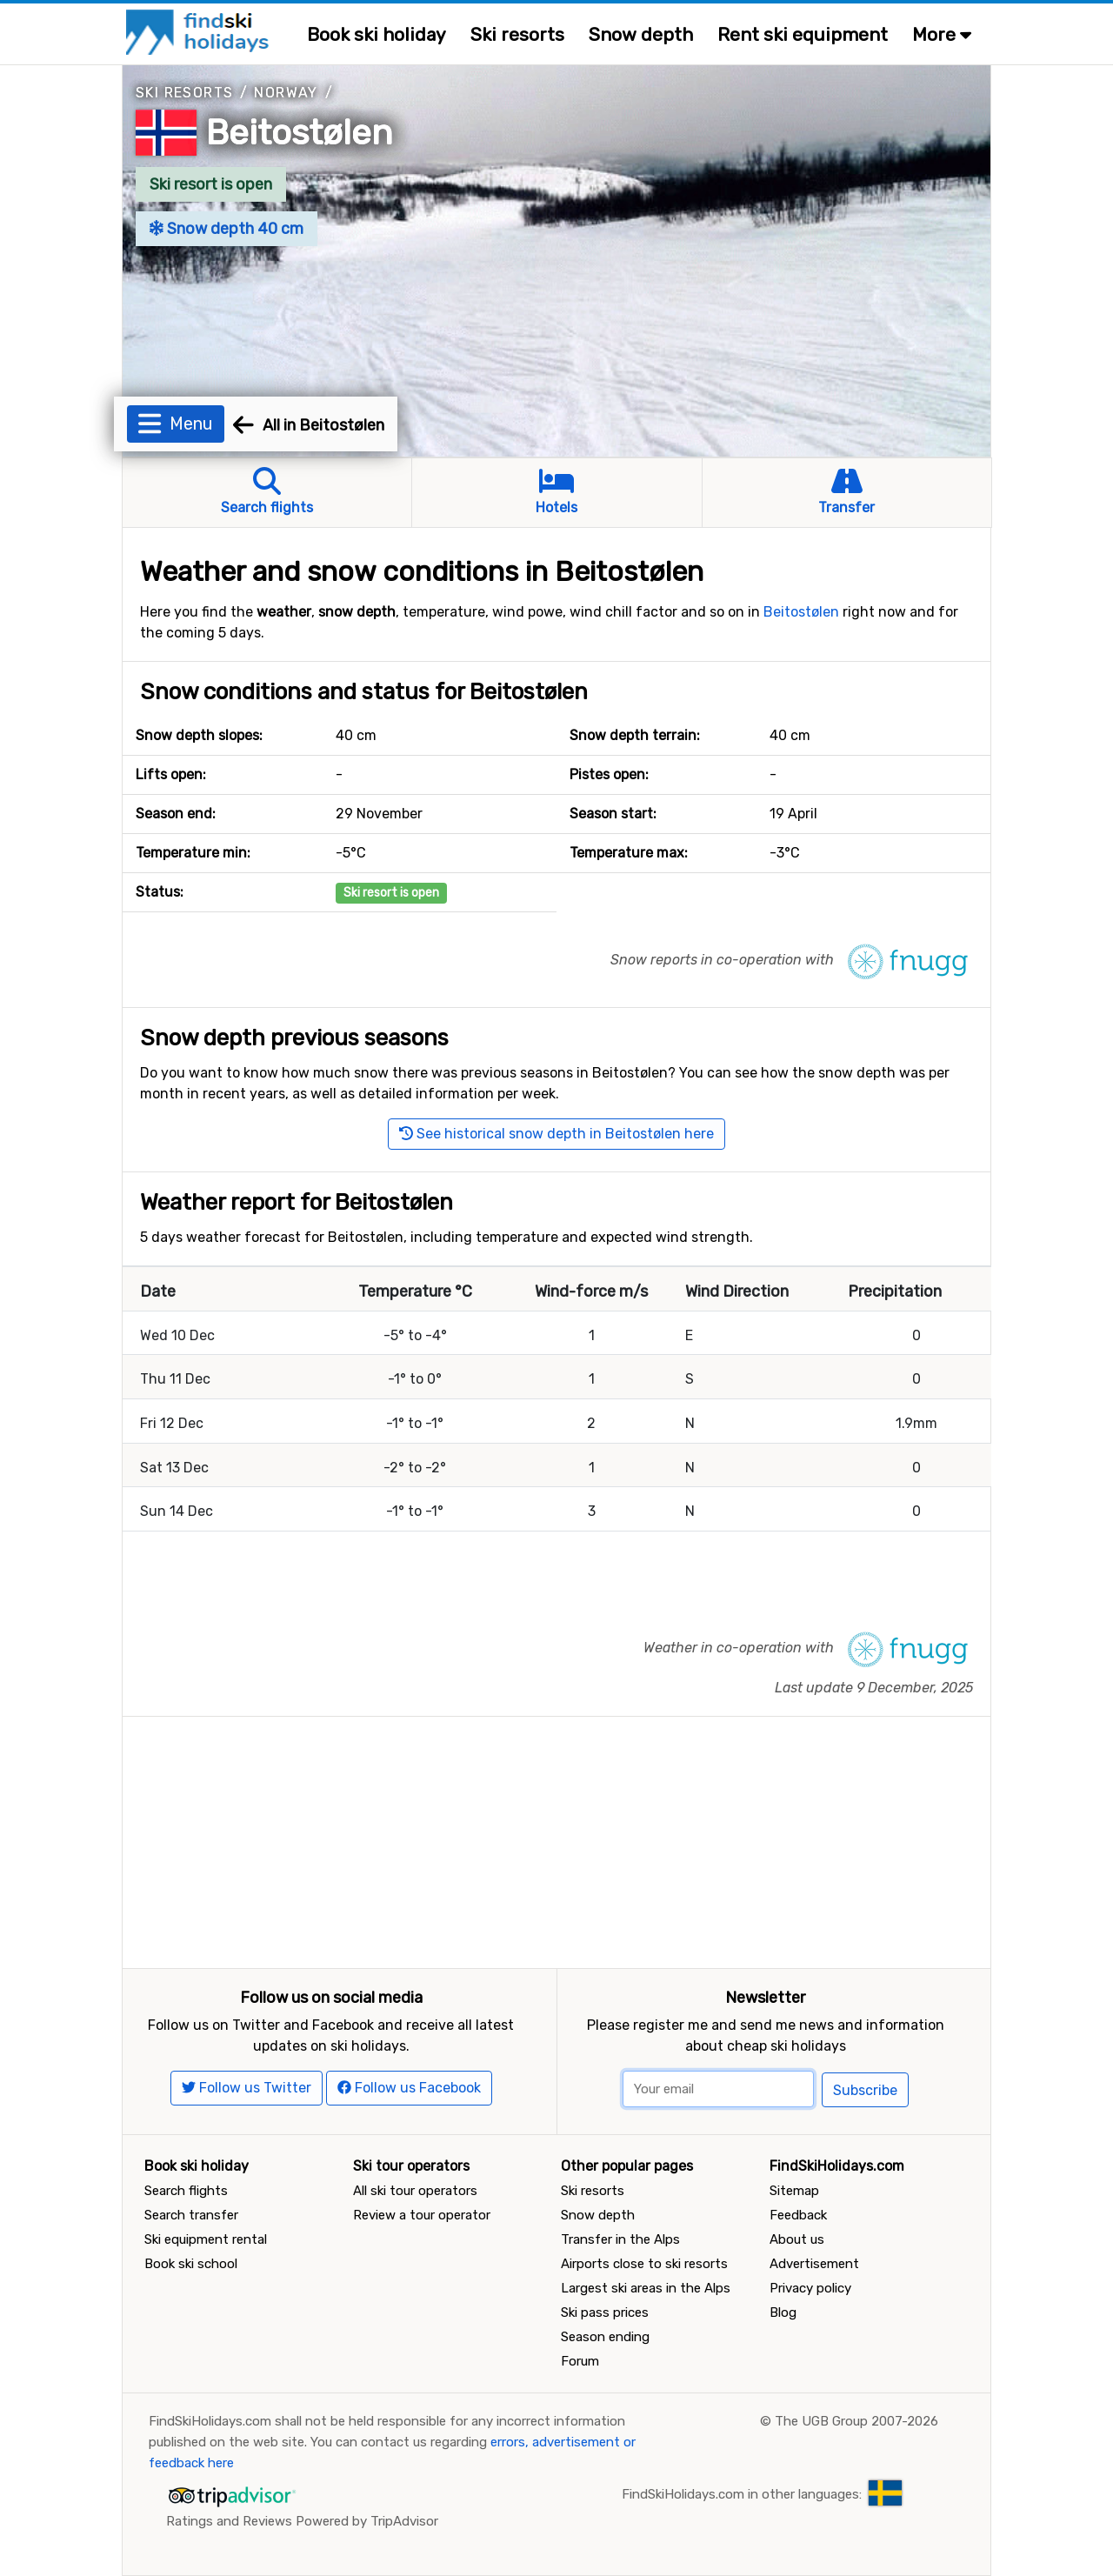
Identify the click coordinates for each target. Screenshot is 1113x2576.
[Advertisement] (556, 1838)
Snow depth (641, 34)
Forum (580, 2361)
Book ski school (190, 2264)
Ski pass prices (605, 2312)
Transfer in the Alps (620, 2239)
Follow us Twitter (246, 2087)
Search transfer (191, 2215)
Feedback (798, 2215)
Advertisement (814, 2264)
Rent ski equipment (802, 34)
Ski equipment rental (205, 2239)
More (941, 34)
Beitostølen (299, 132)
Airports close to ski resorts (644, 2264)
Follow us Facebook (409, 2087)
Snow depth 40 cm (226, 228)
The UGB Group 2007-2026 (856, 2421)
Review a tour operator (421, 2215)
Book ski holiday (376, 34)
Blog (783, 2312)
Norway (285, 92)
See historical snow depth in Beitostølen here (556, 1133)
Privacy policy (810, 2288)
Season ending (605, 2337)
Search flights (186, 2191)
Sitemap (794, 2191)
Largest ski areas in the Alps (645, 2288)
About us (797, 2239)
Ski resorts (517, 34)
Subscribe (865, 2090)
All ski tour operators (415, 2191)
